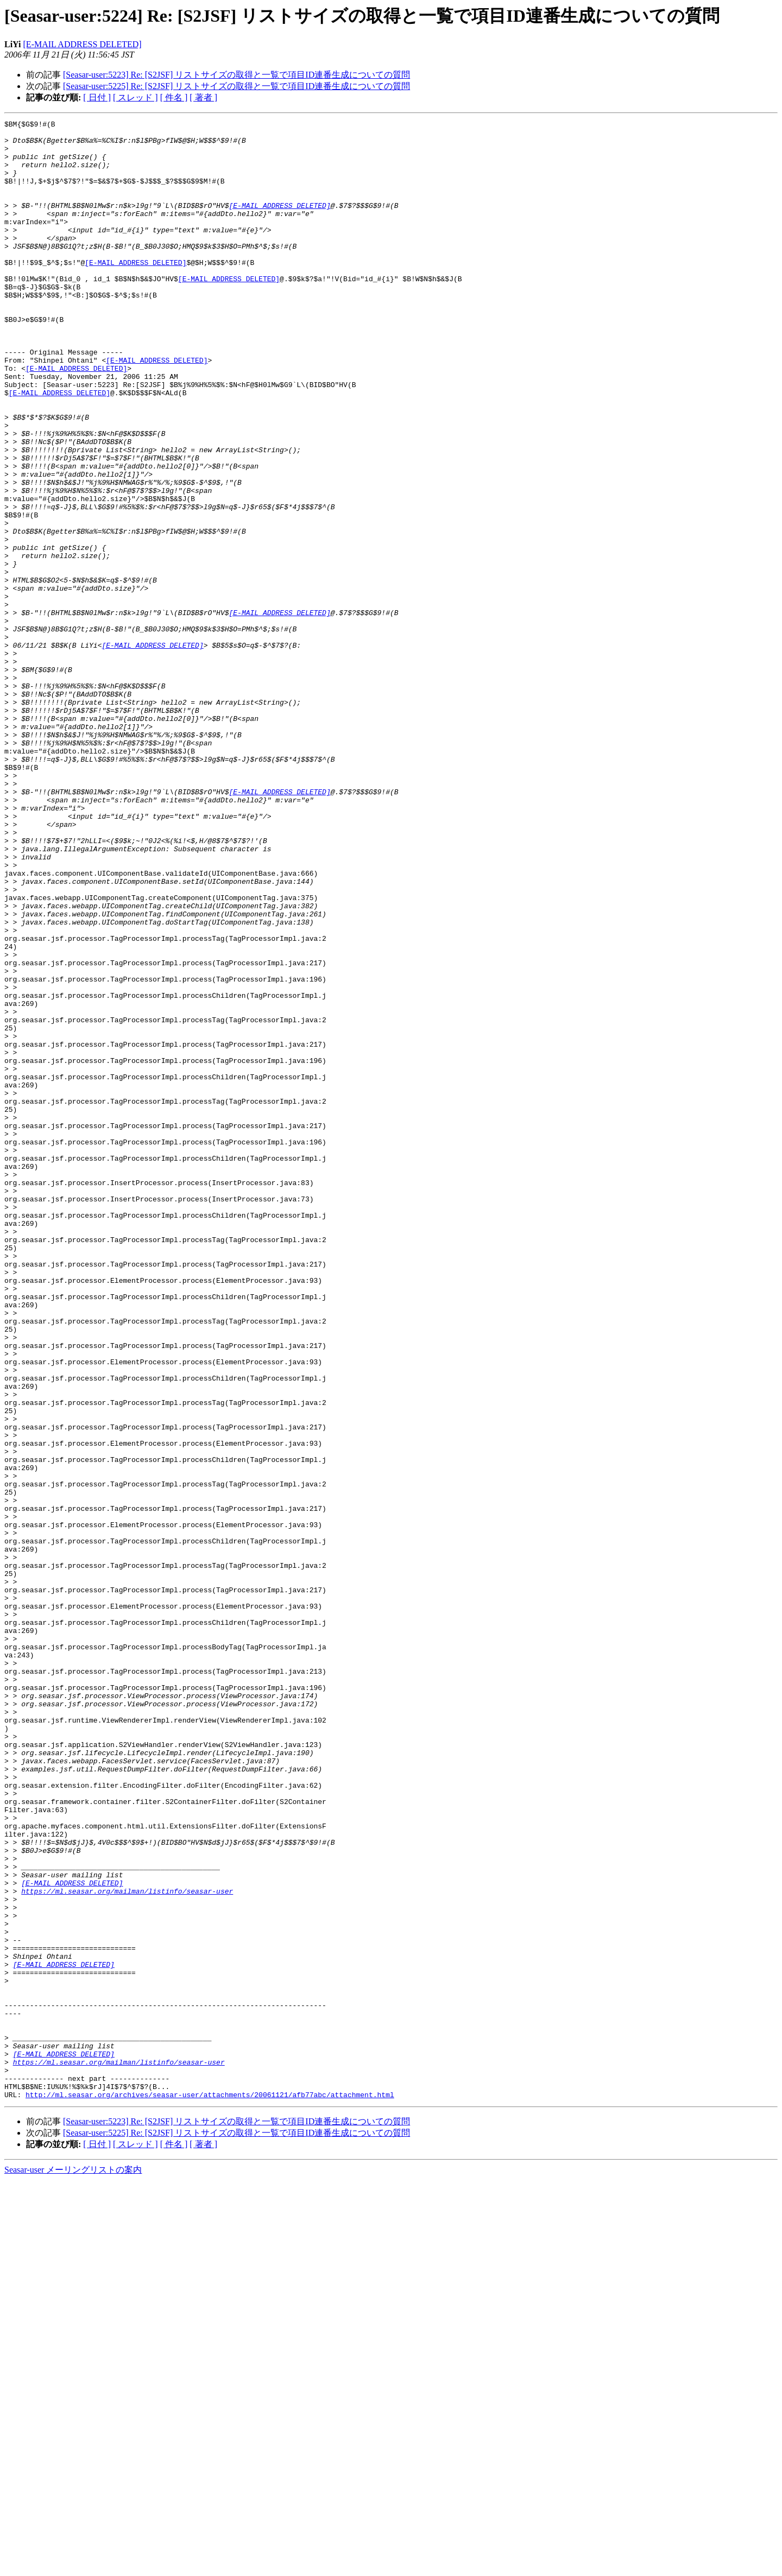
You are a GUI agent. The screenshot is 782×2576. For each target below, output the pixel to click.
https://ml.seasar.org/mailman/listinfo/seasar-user (127, 2246)
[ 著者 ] (203, 97)
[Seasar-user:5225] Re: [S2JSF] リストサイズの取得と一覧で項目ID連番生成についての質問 (236, 86)
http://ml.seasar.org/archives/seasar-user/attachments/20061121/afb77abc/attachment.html (210, 2490)
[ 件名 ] (174, 97)
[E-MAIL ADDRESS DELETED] (82, 44)
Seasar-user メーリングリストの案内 (73, 2565)
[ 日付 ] (97, 97)
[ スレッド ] (135, 97)
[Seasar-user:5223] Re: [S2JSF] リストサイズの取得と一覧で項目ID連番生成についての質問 (236, 74)
